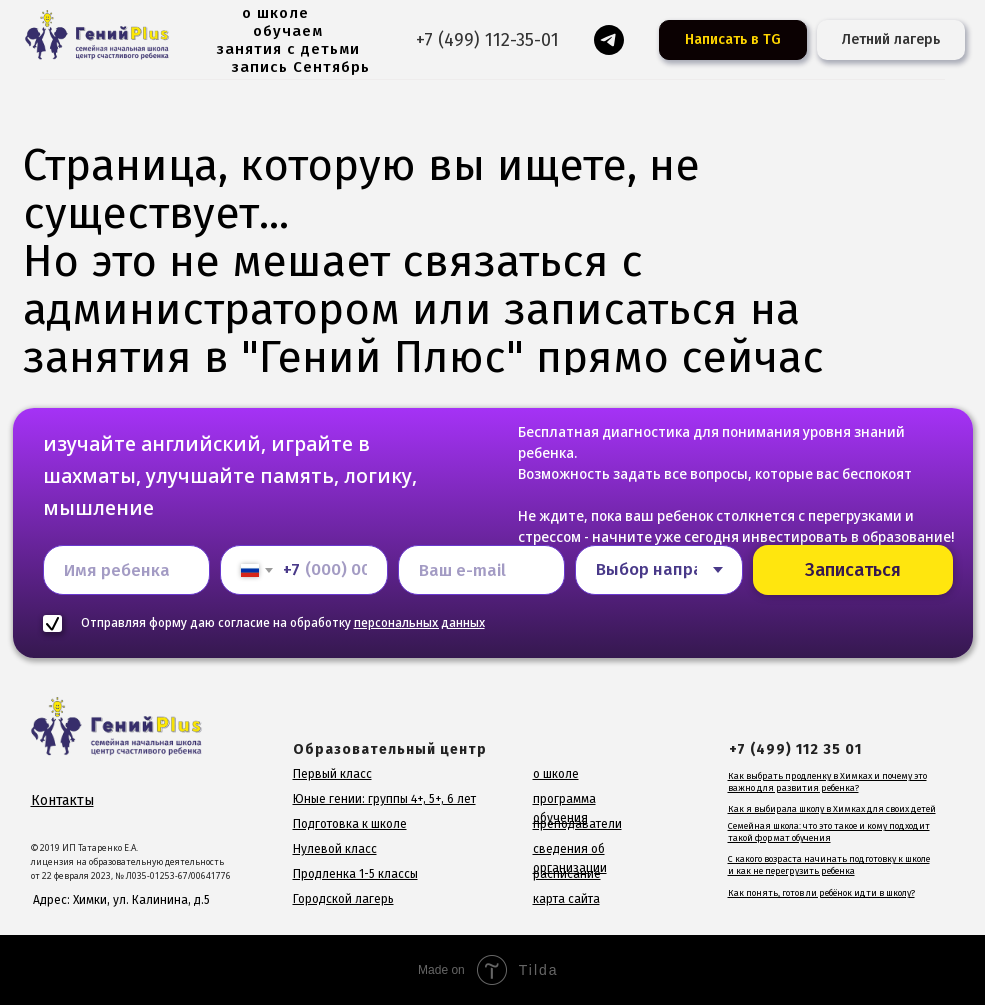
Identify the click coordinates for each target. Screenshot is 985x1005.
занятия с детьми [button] (288, 49)
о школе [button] (275, 13)
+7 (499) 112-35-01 (487, 40)
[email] (482, 570)
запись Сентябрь (301, 67)
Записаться (853, 570)
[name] (127, 570)
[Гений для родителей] (609, 40)
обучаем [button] (288, 31)
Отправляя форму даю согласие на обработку (283, 622)
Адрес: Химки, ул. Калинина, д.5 (121, 900)
